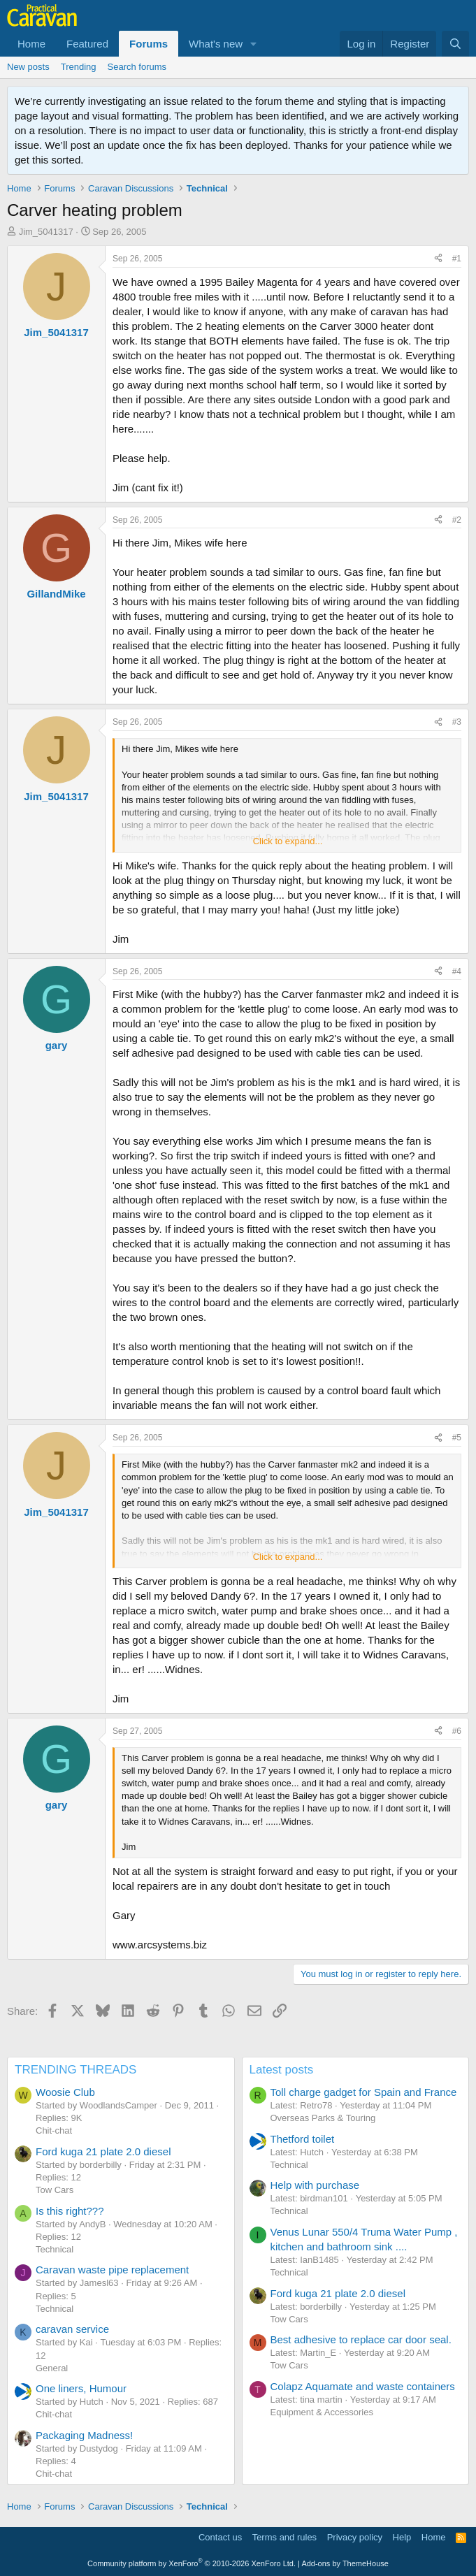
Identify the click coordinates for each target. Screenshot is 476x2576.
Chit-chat (54, 2130)
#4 (456, 971)
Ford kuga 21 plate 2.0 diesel (103, 2151)
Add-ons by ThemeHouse (345, 2563)
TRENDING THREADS (75, 2069)
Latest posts (282, 2069)
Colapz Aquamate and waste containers (363, 2386)
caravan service (72, 2329)
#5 (456, 1437)
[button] (254, 44)
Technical (54, 2249)
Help (402, 2537)
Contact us (220, 2537)
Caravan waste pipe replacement (112, 2269)
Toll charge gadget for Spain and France (364, 2092)
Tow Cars (54, 2190)
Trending (78, 66)
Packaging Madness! (84, 2435)
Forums (148, 44)
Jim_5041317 (46, 231)
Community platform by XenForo (191, 2563)
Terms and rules (284, 2537)
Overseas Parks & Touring (323, 2118)
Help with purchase (315, 2185)
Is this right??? (70, 2211)
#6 (456, 1731)
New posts (28, 66)
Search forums (137, 66)
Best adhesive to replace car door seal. (361, 2339)
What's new (216, 44)
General (52, 2368)
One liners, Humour (81, 2388)
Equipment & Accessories (322, 2412)
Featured (87, 44)
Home (31, 44)
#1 (456, 258)
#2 (456, 520)
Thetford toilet (303, 2139)
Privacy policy (354, 2537)
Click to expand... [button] (288, 841)
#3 (456, 722)
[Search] (455, 44)
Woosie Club (65, 2092)
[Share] (438, 259)
